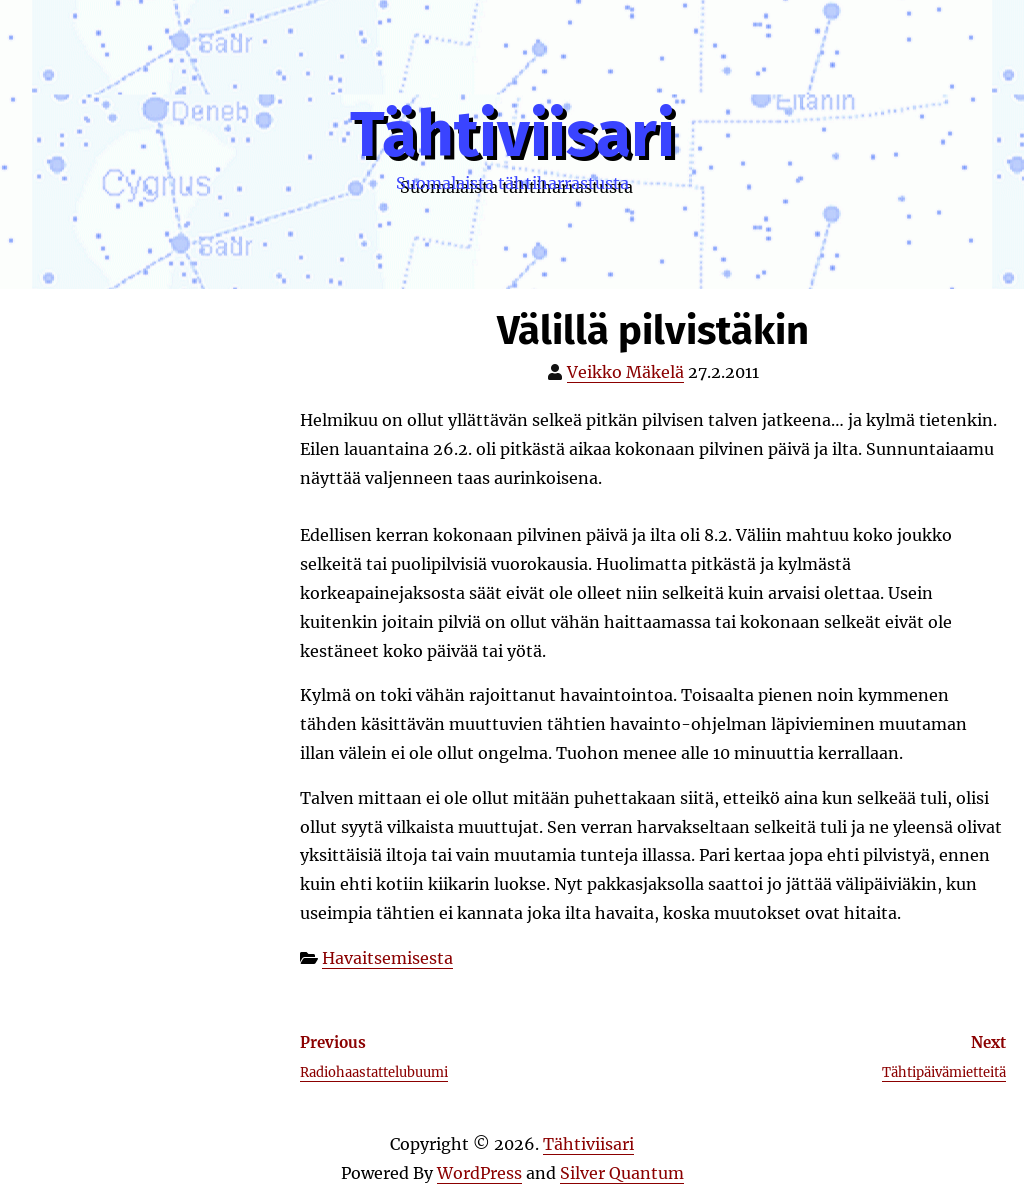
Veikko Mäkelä (625, 372)
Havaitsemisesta (387, 958)
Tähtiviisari (512, 134)
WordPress (479, 1173)
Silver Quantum (622, 1173)
